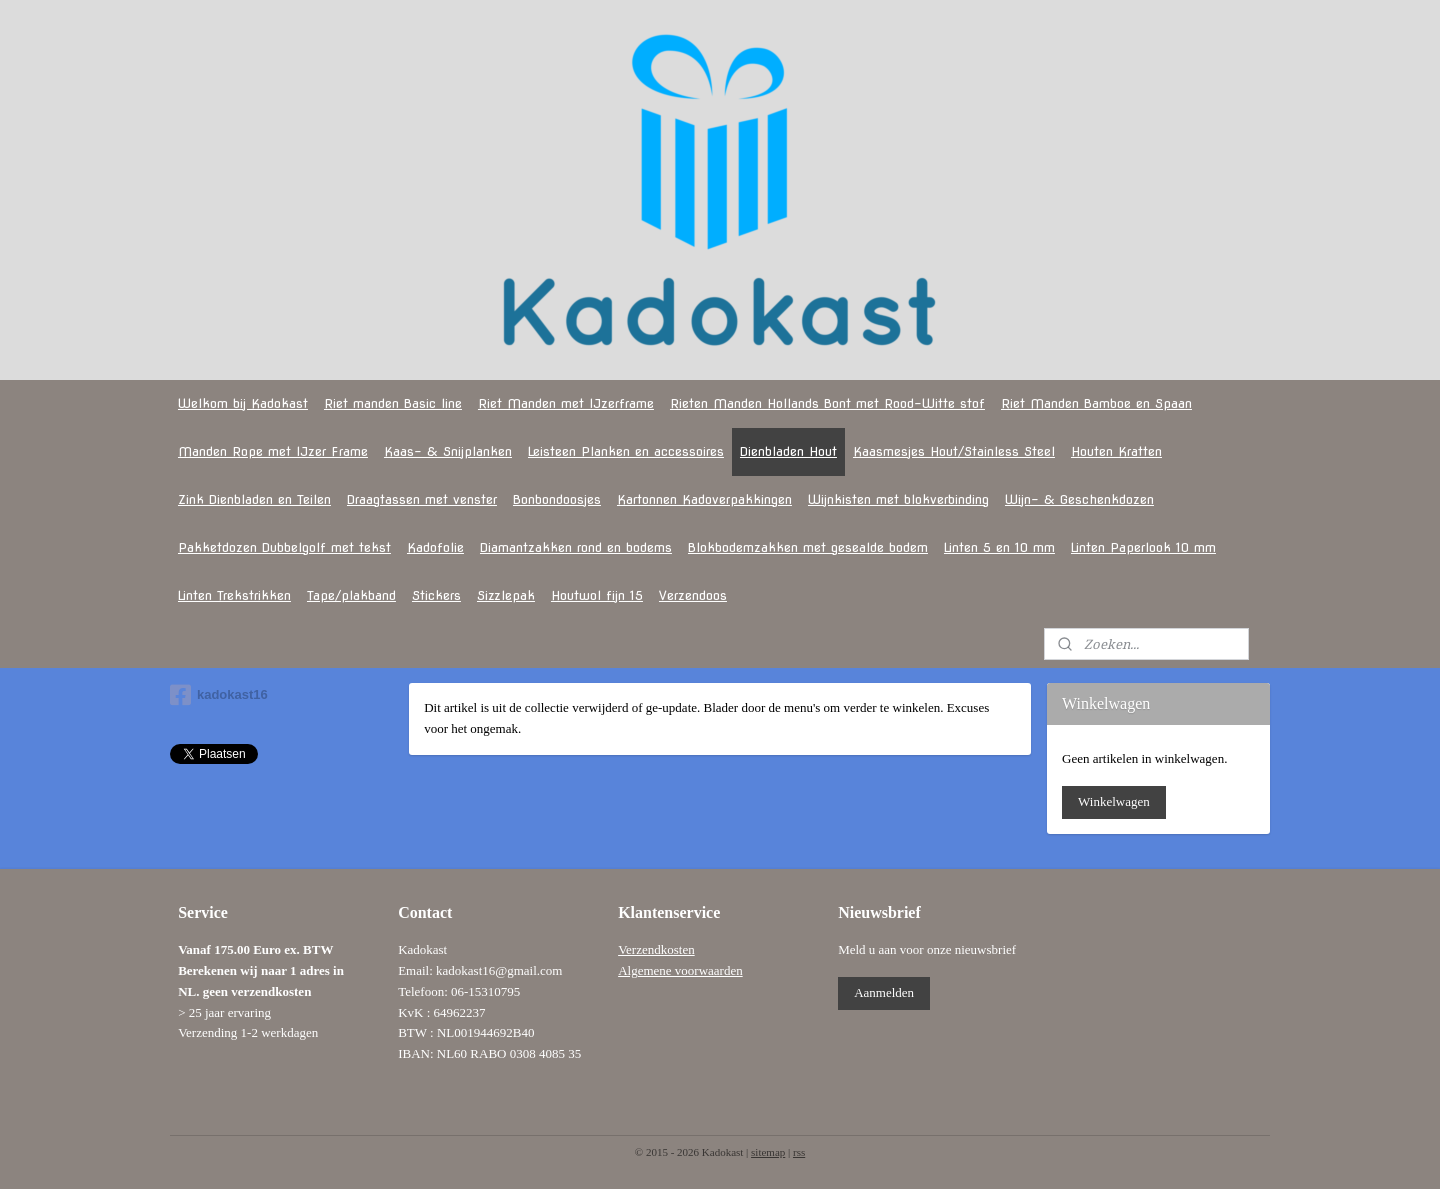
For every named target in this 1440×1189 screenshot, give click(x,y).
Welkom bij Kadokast (243, 403)
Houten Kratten (1116, 451)
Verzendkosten (656, 949)
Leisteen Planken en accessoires (626, 451)
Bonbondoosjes (557, 499)
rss (799, 1152)
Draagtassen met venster (422, 499)
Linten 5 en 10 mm (999, 547)
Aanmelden (884, 992)
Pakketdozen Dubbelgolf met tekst (284, 547)
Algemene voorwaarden (680, 970)
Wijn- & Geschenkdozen (1079, 499)
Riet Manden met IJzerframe (566, 403)
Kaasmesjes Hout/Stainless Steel (954, 451)
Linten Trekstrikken (234, 595)
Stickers (436, 595)
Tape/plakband (351, 595)
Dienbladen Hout (788, 451)
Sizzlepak (506, 595)
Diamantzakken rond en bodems (576, 547)
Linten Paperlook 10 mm (1143, 547)
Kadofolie (435, 547)
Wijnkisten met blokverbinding (898, 499)
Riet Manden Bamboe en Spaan (1096, 403)
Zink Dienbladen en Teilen (254, 499)
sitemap (768, 1152)
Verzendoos (693, 595)
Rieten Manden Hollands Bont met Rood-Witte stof (827, 403)
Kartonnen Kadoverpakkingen (704, 499)
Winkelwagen (1114, 801)
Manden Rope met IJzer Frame (273, 451)
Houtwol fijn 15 (597, 595)
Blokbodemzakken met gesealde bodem (808, 547)
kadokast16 (219, 695)
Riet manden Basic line (393, 403)
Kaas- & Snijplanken (448, 451)
